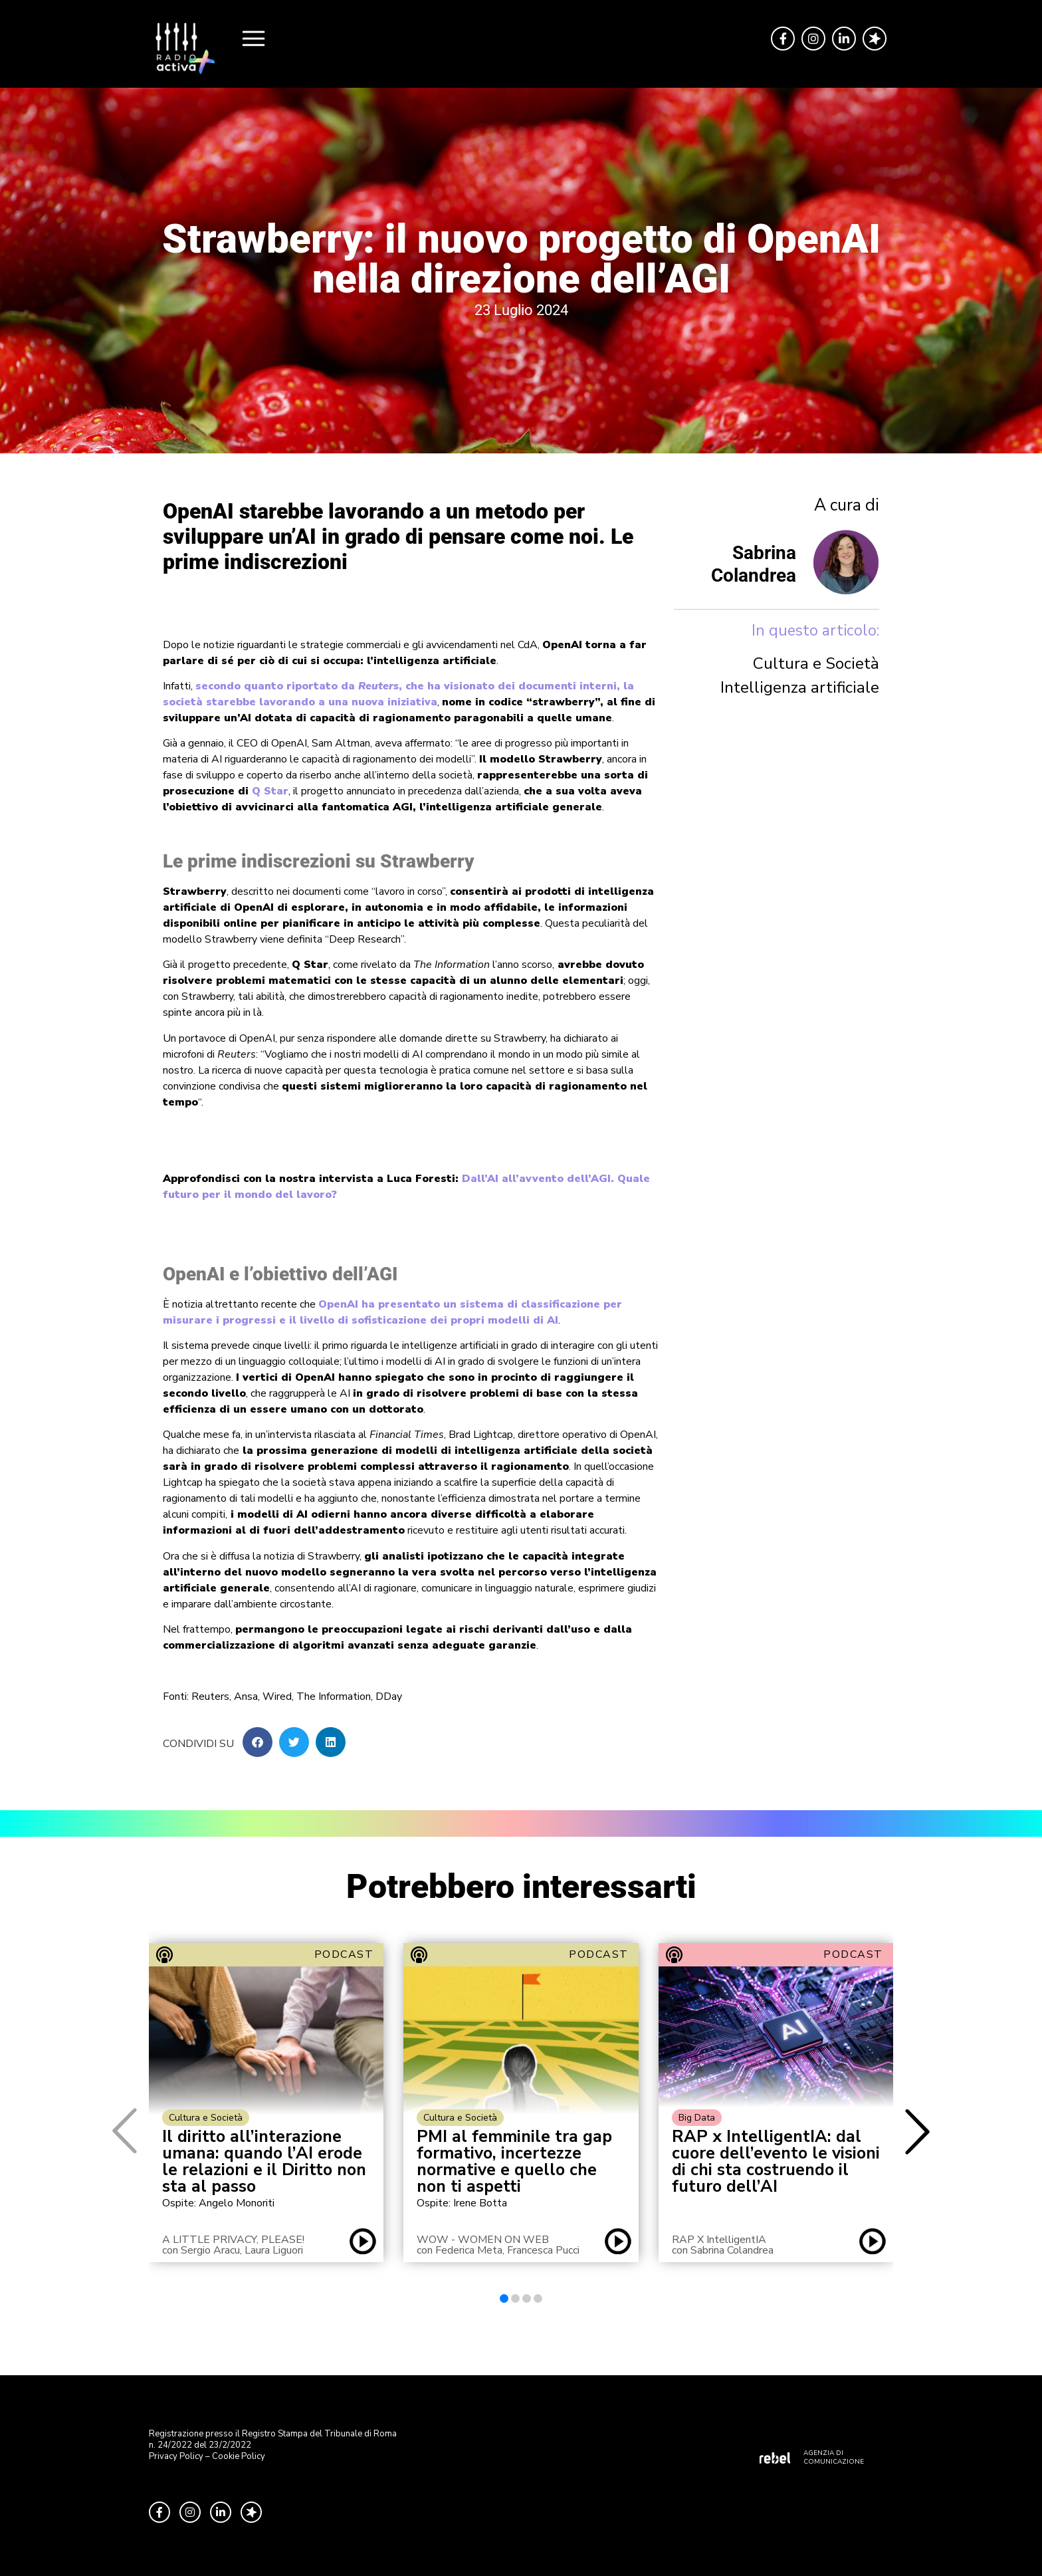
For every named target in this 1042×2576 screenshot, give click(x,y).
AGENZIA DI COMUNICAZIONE (833, 2457)
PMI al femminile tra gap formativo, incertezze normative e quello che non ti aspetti (514, 2162)
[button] (257, 1742)
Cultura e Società (816, 663)
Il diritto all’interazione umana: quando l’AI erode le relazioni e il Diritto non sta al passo (264, 2162)
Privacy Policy (176, 2456)
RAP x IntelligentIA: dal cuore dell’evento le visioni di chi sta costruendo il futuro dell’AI (776, 2162)
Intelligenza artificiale (799, 687)
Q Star (270, 791)
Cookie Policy (238, 2456)
